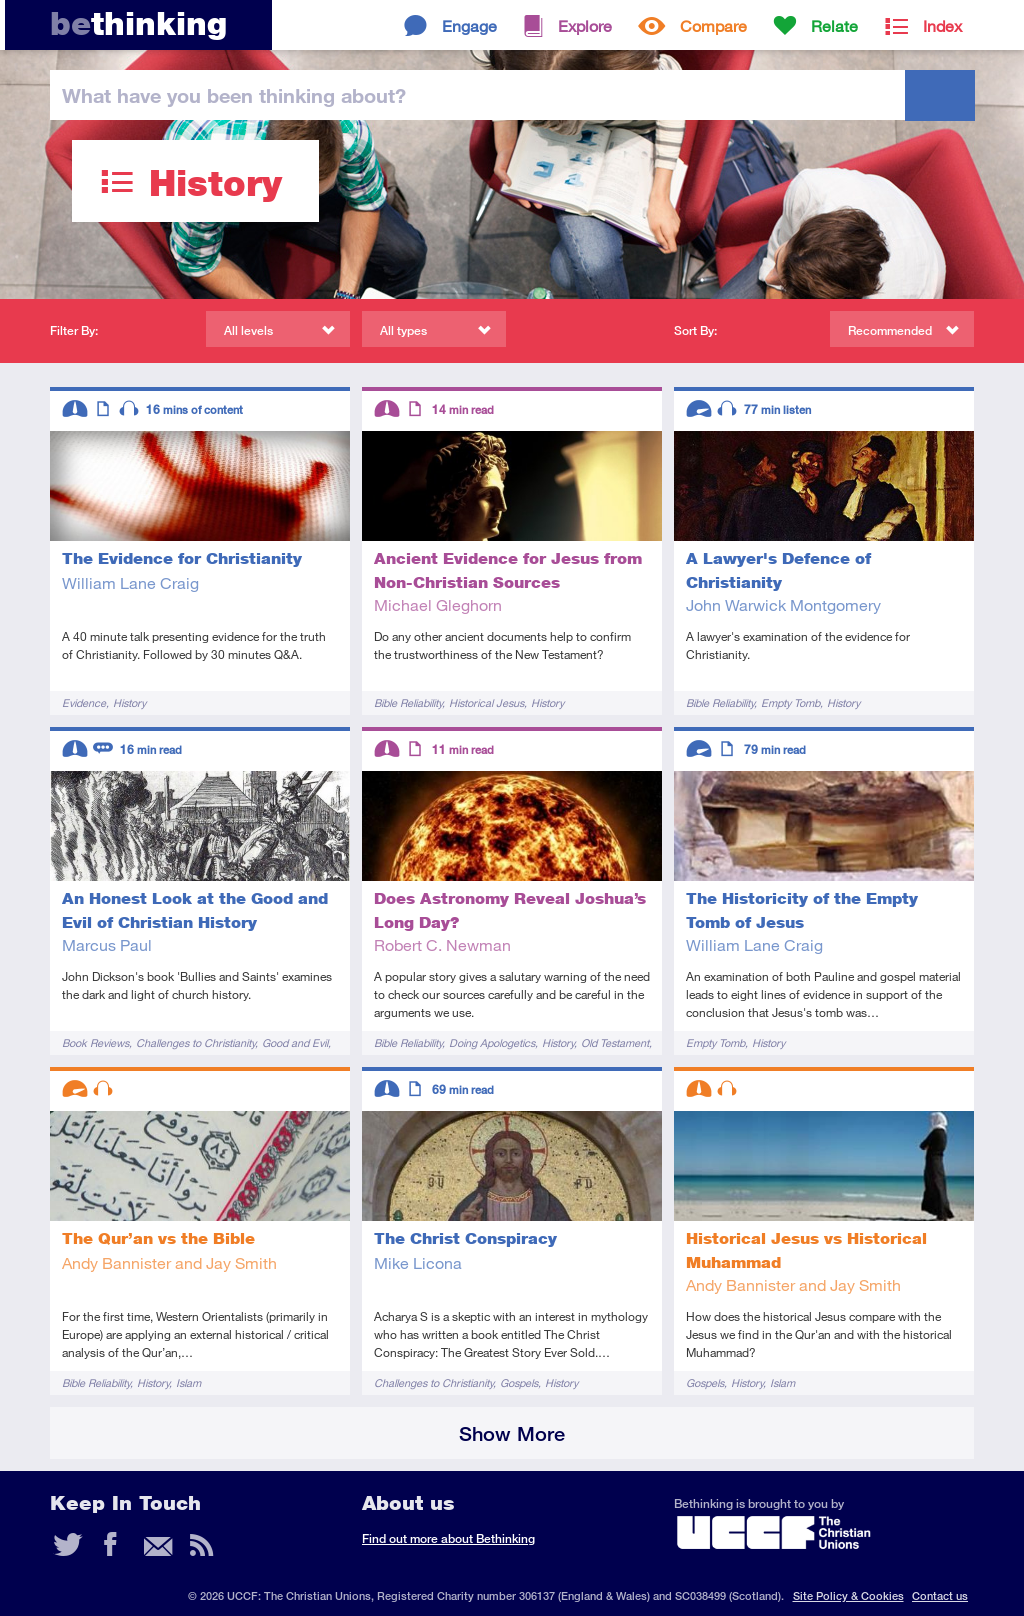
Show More (512, 1433)
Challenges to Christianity (195, 1042)
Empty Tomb (790, 702)
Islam (188, 1382)
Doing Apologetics (492, 1042)
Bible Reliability (408, 702)
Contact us (940, 1595)
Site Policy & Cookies (848, 1595)
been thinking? (234, 95)
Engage (469, 25)
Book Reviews (95, 1042)
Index (942, 25)
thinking (138, 23)
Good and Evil (295, 1042)
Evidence (84, 702)
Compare (713, 25)
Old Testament (615, 1042)
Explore (585, 25)
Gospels (519, 1382)
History (129, 702)
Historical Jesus (486, 702)
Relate (834, 25)
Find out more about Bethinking (448, 1538)
